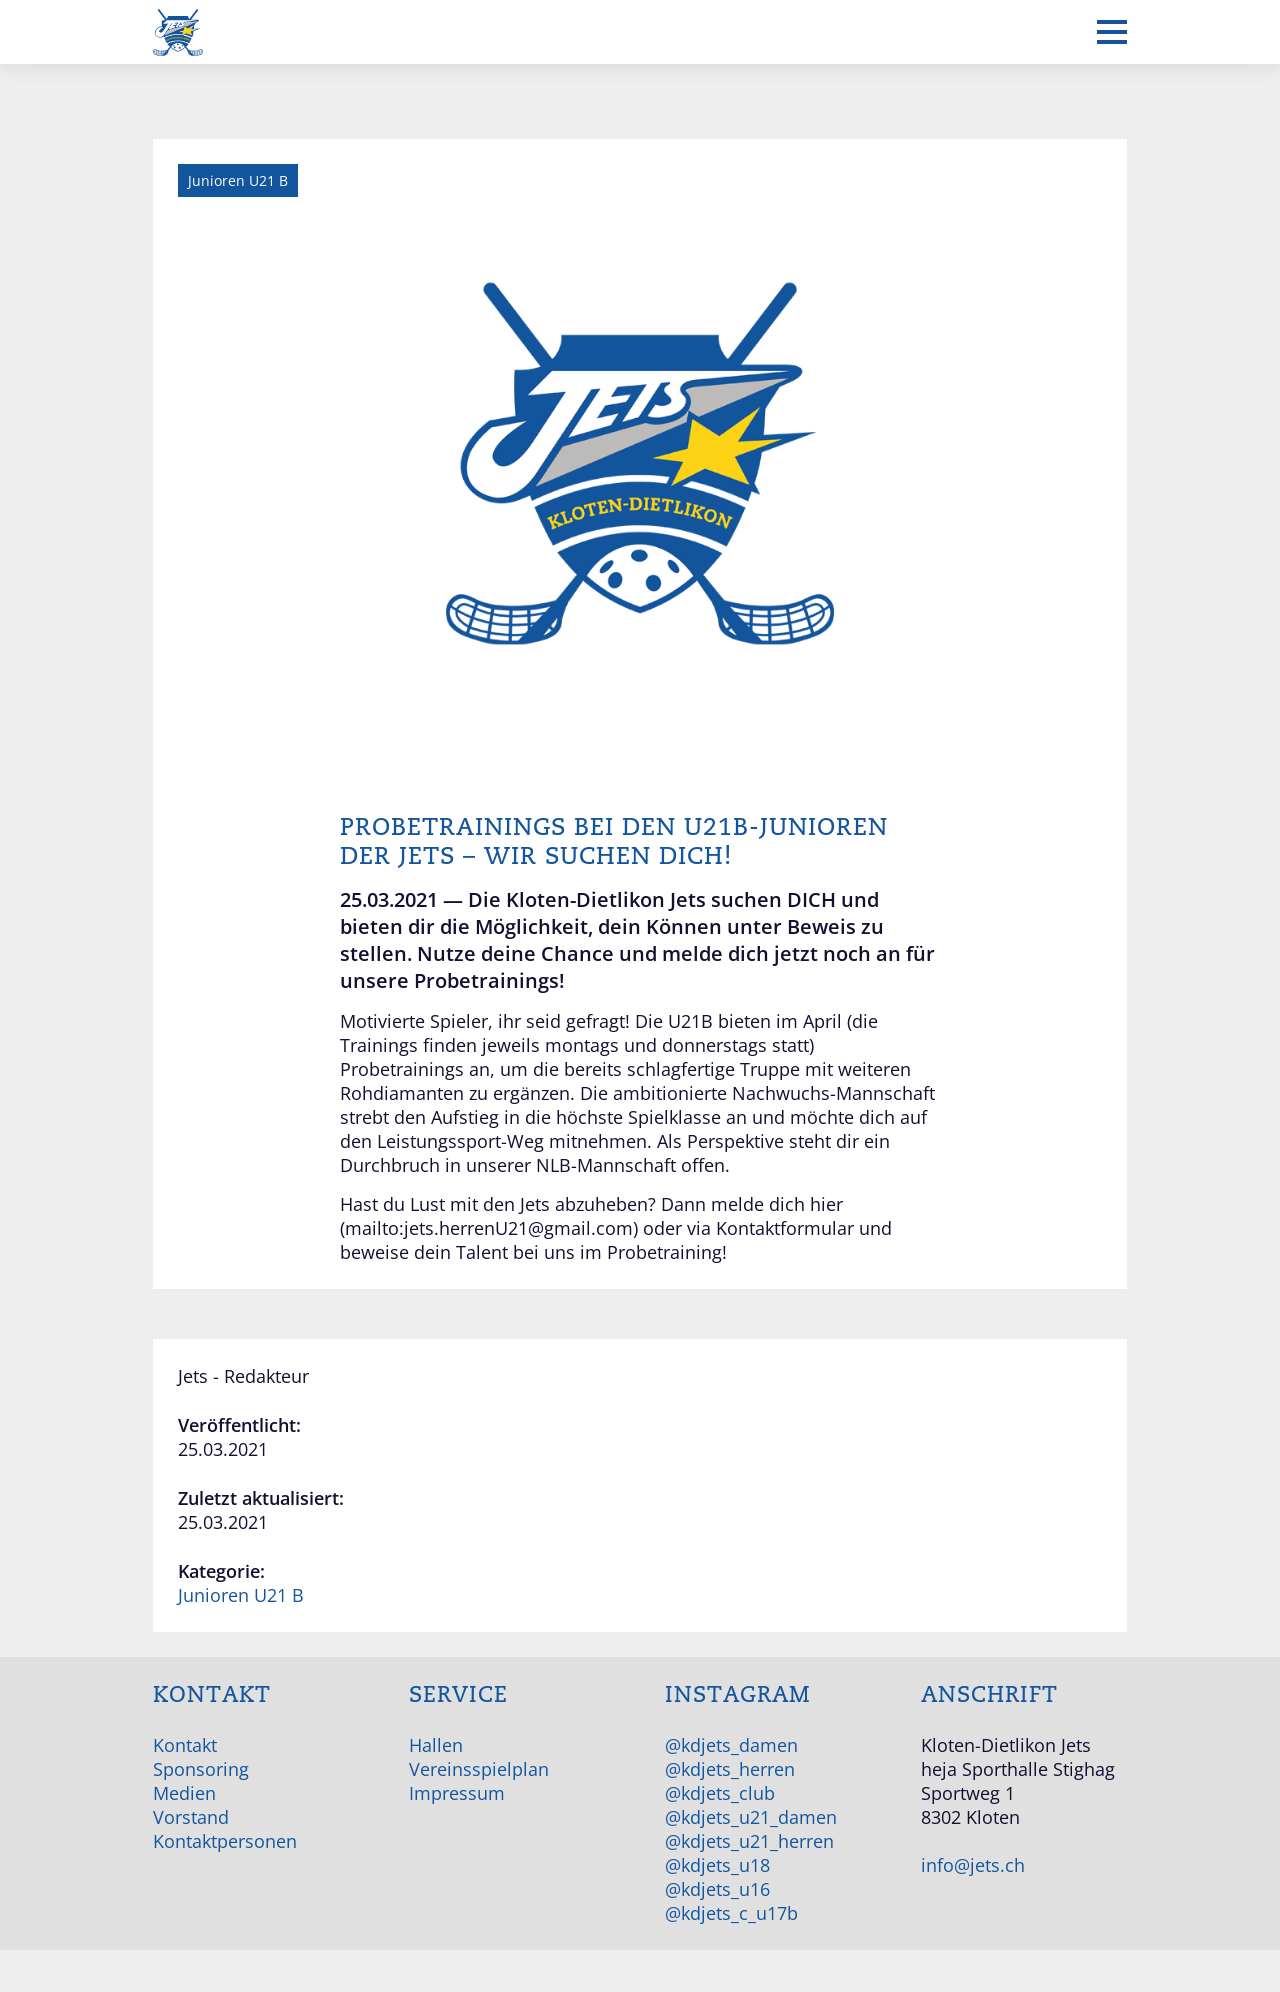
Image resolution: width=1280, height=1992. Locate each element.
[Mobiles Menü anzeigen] (1112, 32)
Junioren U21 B (241, 1595)
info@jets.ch (973, 1865)
